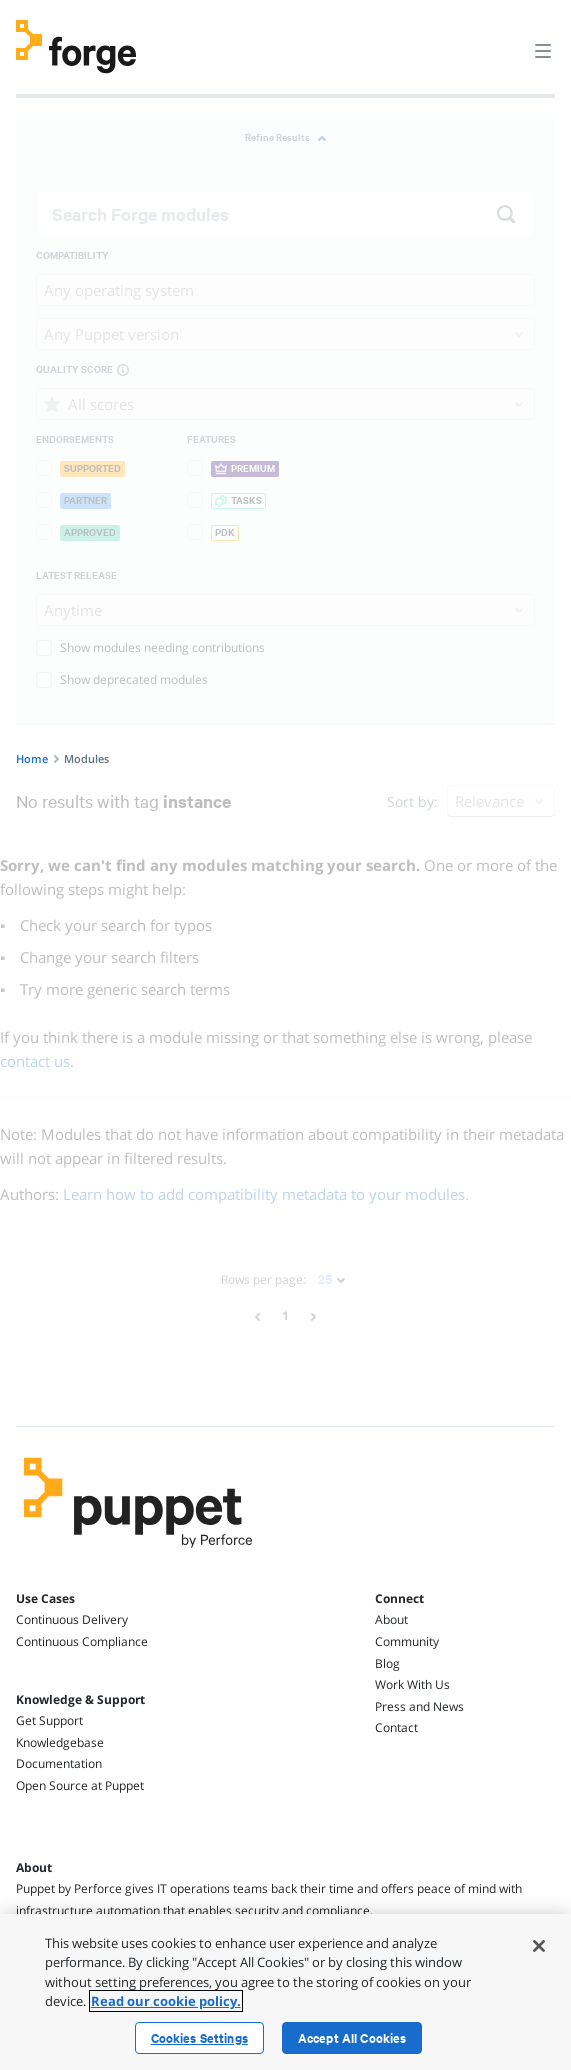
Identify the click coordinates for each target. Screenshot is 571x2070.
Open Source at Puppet (80, 1785)
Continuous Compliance (82, 1641)
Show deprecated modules (122, 679)
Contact (396, 1727)
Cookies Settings (199, 2038)
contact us (35, 1061)
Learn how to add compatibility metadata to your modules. (266, 1194)
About (391, 1619)
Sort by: (412, 801)
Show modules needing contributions (150, 647)
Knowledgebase (60, 1742)
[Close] (539, 1946)
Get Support (49, 1720)
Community (407, 1641)
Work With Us (412, 1684)
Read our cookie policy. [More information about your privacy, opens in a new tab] (166, 2001)
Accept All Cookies (352, 2038)
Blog (387, 1663)
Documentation (59, 1763)
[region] (285, 1992)
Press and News (419, 1706)
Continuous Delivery (72, 1619)
